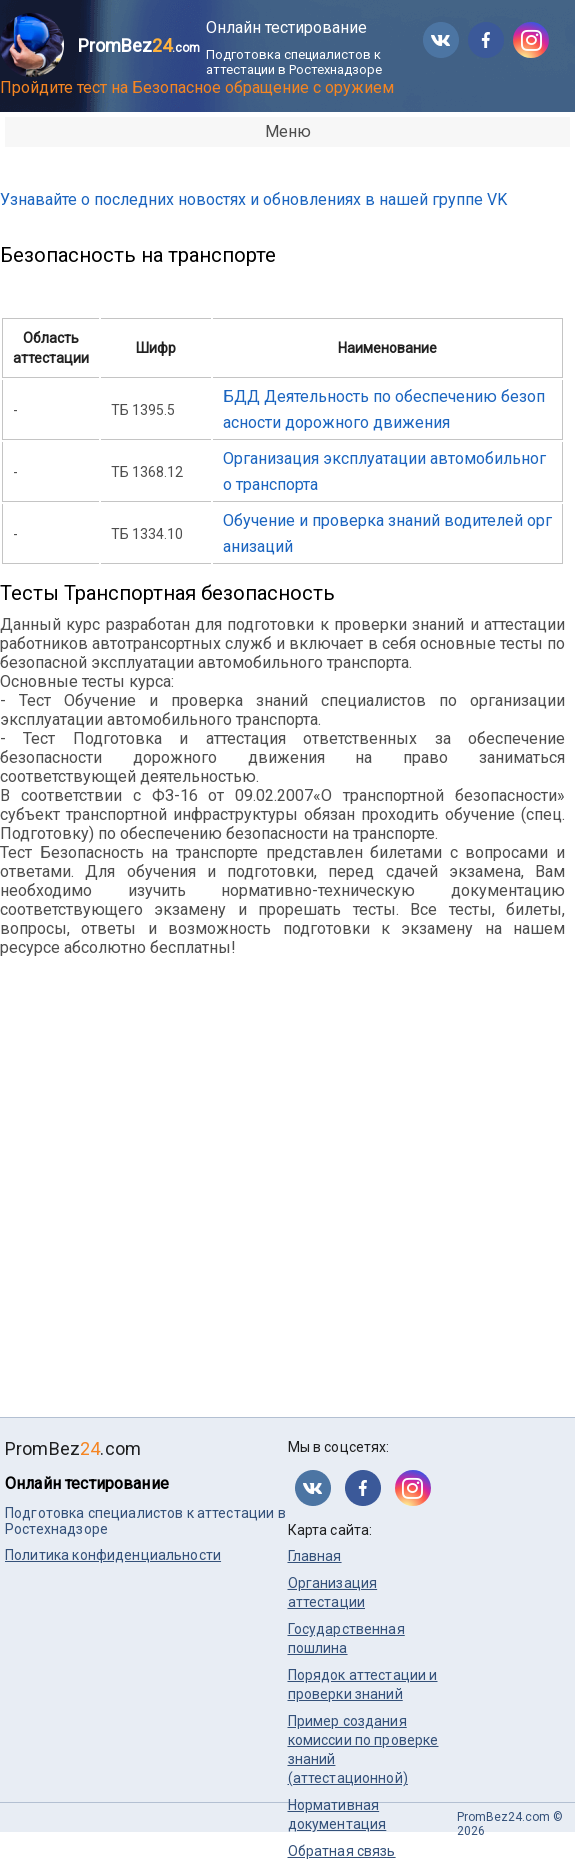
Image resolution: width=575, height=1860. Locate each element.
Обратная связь (342, 1851)
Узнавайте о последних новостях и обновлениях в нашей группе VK (253, 199)
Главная (315, 1556)
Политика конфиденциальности (113, 1555)
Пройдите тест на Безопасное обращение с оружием (197, 87)
